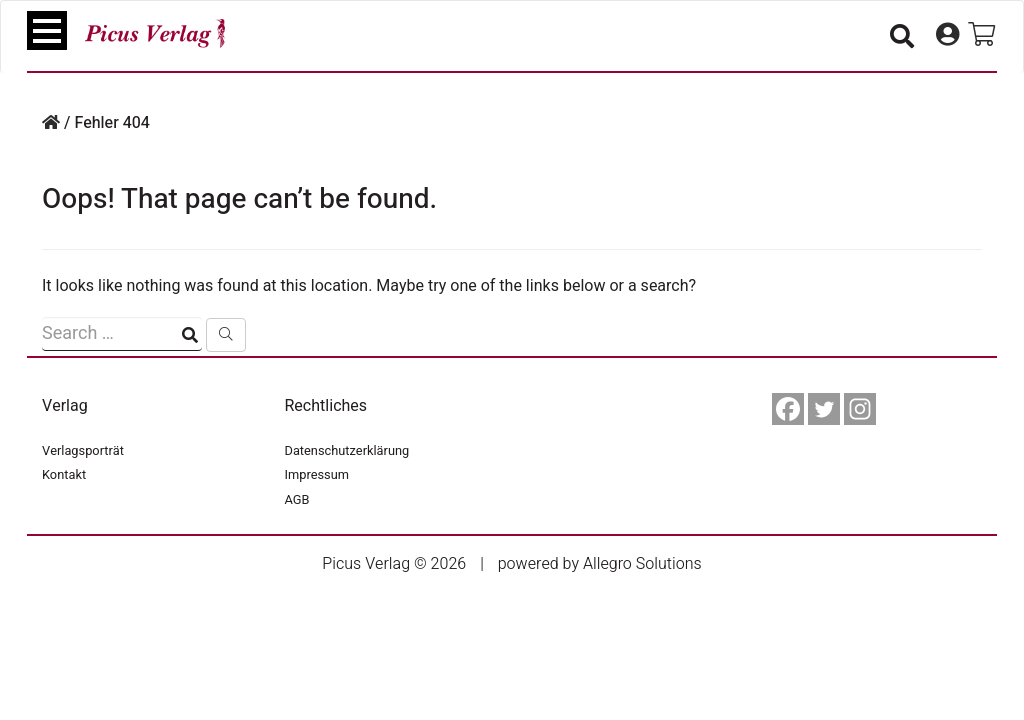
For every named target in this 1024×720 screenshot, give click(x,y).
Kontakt (64, 475)
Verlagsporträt (83, 451)
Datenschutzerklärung (347, 451)
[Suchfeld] (122, 334)
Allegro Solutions (642, 564)
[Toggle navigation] (47, 30)
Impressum (317, 475)
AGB (297, 500)
